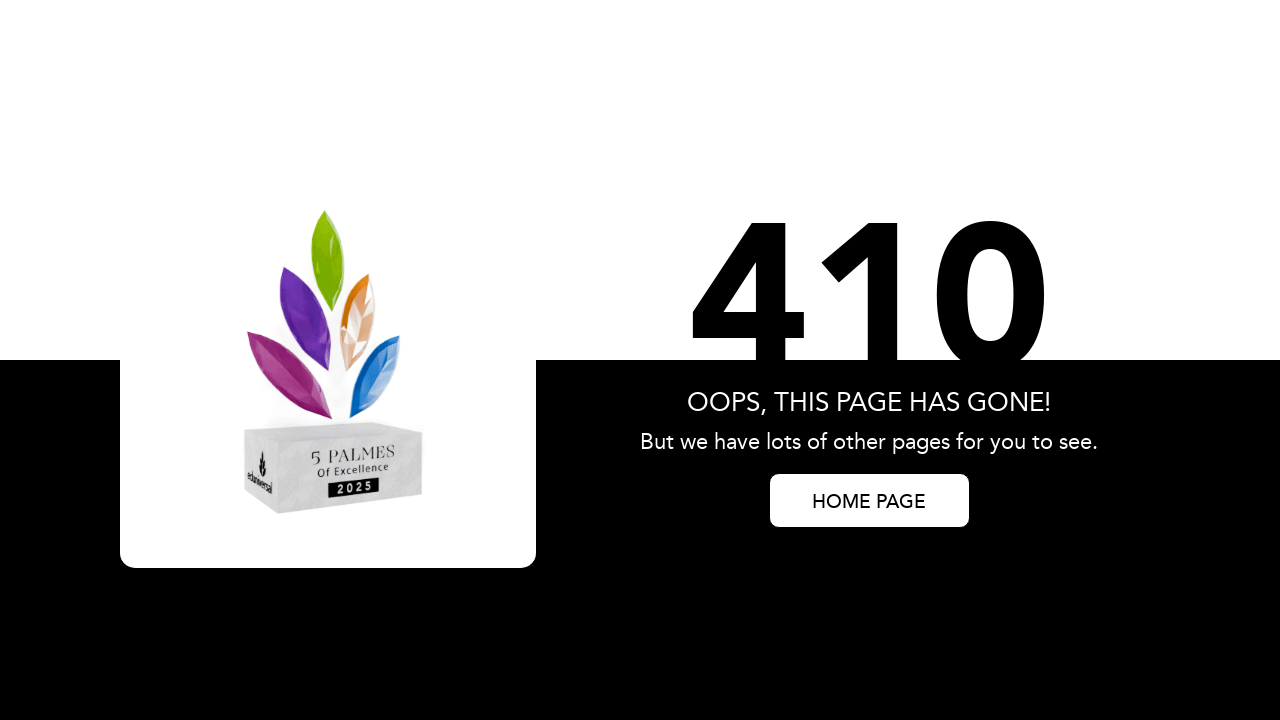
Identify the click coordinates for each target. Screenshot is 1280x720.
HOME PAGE (869, 502)
